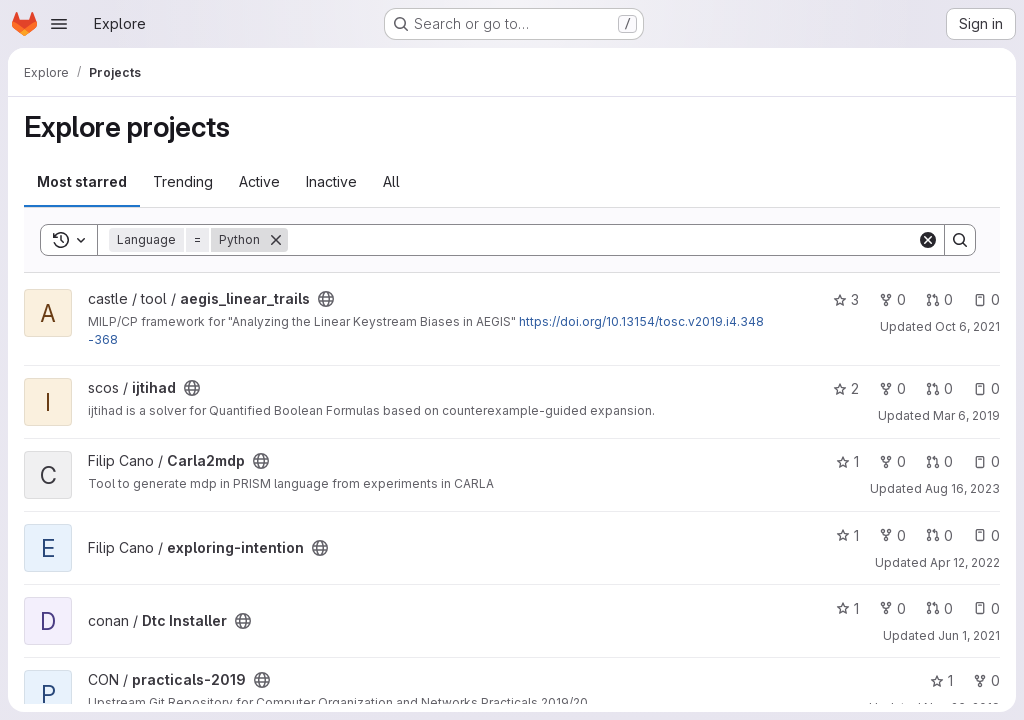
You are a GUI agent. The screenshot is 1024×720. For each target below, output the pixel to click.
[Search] (602, 240)
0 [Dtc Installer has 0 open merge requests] (939, 608)
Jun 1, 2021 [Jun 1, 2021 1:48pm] (969, 635)
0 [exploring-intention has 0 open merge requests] (939, 535)
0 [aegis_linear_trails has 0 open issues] (986, 299)
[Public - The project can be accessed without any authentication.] (326, 299)
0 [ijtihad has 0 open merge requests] (939, 388)
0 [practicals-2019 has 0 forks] (986, 680)
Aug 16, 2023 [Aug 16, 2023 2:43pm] (962, 488)
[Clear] (928, 240)
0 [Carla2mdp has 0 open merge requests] (939, 461)
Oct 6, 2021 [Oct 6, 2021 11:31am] (967, 326)
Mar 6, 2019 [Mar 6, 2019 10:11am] (966, 415)
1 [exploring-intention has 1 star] (847, 535)
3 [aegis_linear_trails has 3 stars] (846, 299)
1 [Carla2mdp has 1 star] (847, 461)
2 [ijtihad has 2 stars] (846, 388)
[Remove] (276, 240)
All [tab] (391, 181)
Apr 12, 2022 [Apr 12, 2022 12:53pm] (965, 562)
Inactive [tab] (331, 181)
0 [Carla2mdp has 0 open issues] (986, 461)
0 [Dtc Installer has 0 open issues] (986, 608)
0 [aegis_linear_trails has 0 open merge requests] (939, 299)
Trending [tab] (183, 181)
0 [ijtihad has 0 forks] (892, 388)
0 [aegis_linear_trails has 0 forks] (892, 299)
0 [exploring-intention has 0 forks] (892, 535)
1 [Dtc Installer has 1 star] (847, 608)
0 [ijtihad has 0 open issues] (986, 388)
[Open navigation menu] (59, 24)
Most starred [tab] (82, 181)
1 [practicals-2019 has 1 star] (941, 680)
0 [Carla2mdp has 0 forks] (892, 461)
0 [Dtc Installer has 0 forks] (892, 608)
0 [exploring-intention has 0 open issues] (986, 535)
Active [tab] (259, 181)
